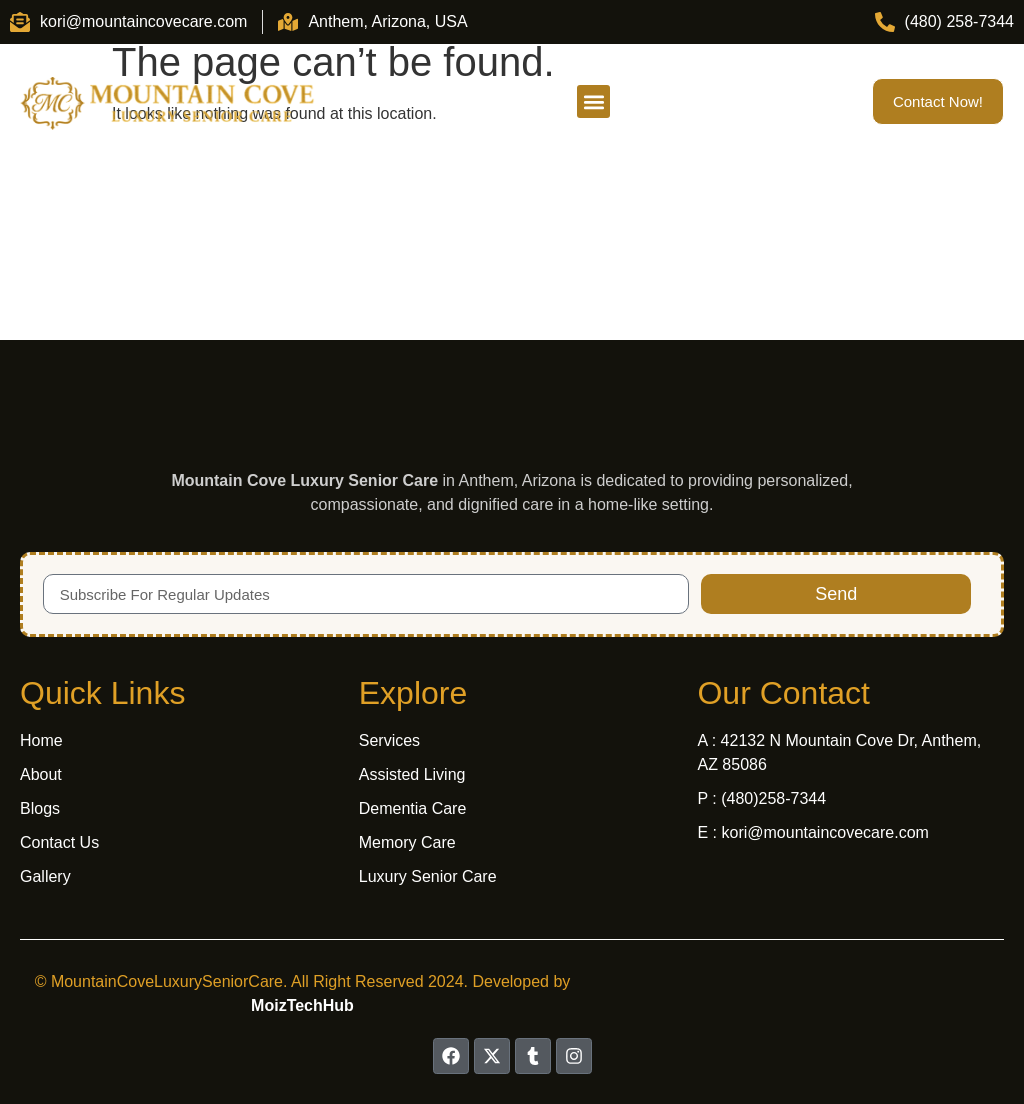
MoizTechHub (302, 1005)
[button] (593, 101)
